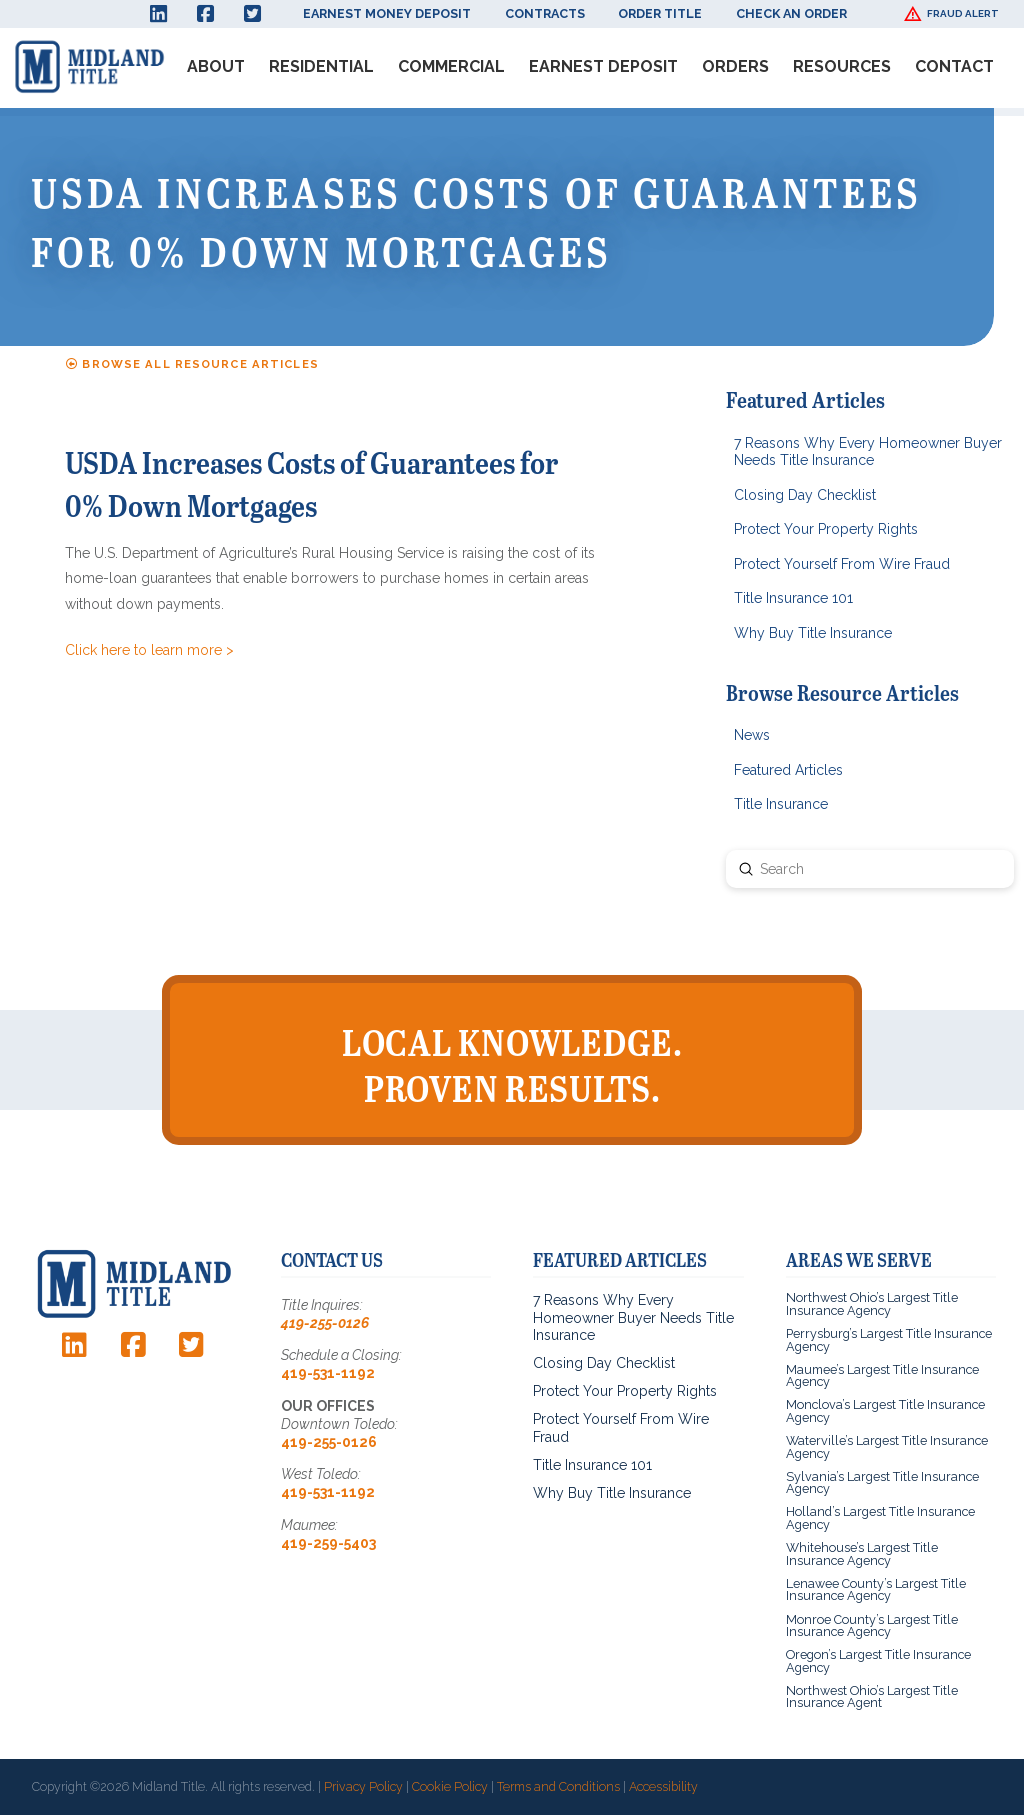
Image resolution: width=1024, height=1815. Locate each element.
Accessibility (663, 1786)
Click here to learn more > (149, 650)
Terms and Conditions (558, 1786)
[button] (954, 14)
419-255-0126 (325, 1323)
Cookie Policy (450, 1786)
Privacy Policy (363, 1786)
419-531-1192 (328, 1373)
